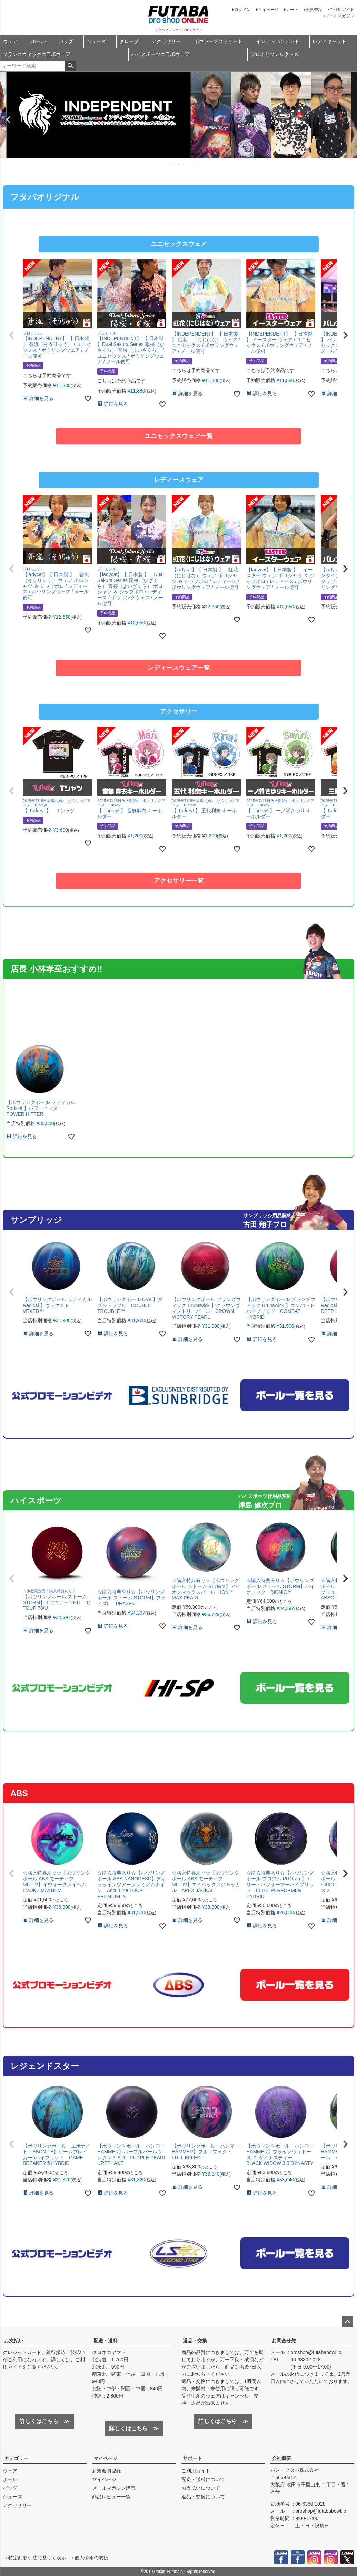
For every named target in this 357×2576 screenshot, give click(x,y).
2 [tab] (164, 164)
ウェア (10, 41)
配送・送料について (203, 2479)
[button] (11, 335)
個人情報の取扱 (91, 2557)
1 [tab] (159, 164)
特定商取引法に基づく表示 (37, 2557)
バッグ (66, 41)
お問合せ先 (284, 2340)
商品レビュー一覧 (111, 2496)
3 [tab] (169, 164)
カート (292, 9)
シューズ (96, 41)
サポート (192, 2458)
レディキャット (329, 41)
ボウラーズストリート (218, 41)
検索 (70, 66)
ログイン (242, 9)
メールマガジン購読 (114, 2488)
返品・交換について (203, 2496)
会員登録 (314, 9)
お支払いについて (200, 2488)
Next (349, 120)
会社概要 (281, 2458)
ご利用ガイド (341, 9)
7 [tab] (188, 164)
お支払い (13, 2340)
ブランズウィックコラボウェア (36, 54)
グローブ (129, 41)
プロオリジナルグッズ (274, 54)
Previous (8, 120)
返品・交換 (195, 2340)
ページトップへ (347, 2321)
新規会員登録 (106, 2470)
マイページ (268, 9)
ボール (38, 41)
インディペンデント (277, 41)
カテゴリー (16, 2458)
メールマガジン (339, 15)
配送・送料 (105, 2340)
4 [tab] (174, 164)
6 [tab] (184, 164)
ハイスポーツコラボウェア (160, 54)
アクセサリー (166, 41)
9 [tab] (198, 164)
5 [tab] (179, 164)
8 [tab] (193, 164)
